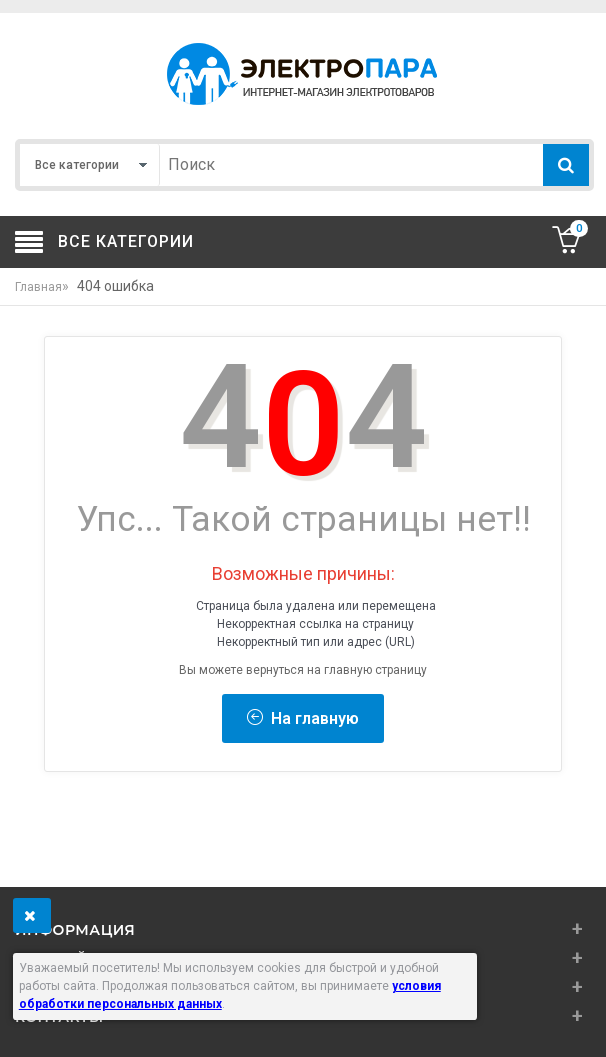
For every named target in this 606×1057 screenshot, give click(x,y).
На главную (303, 718)
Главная (38, 287)
